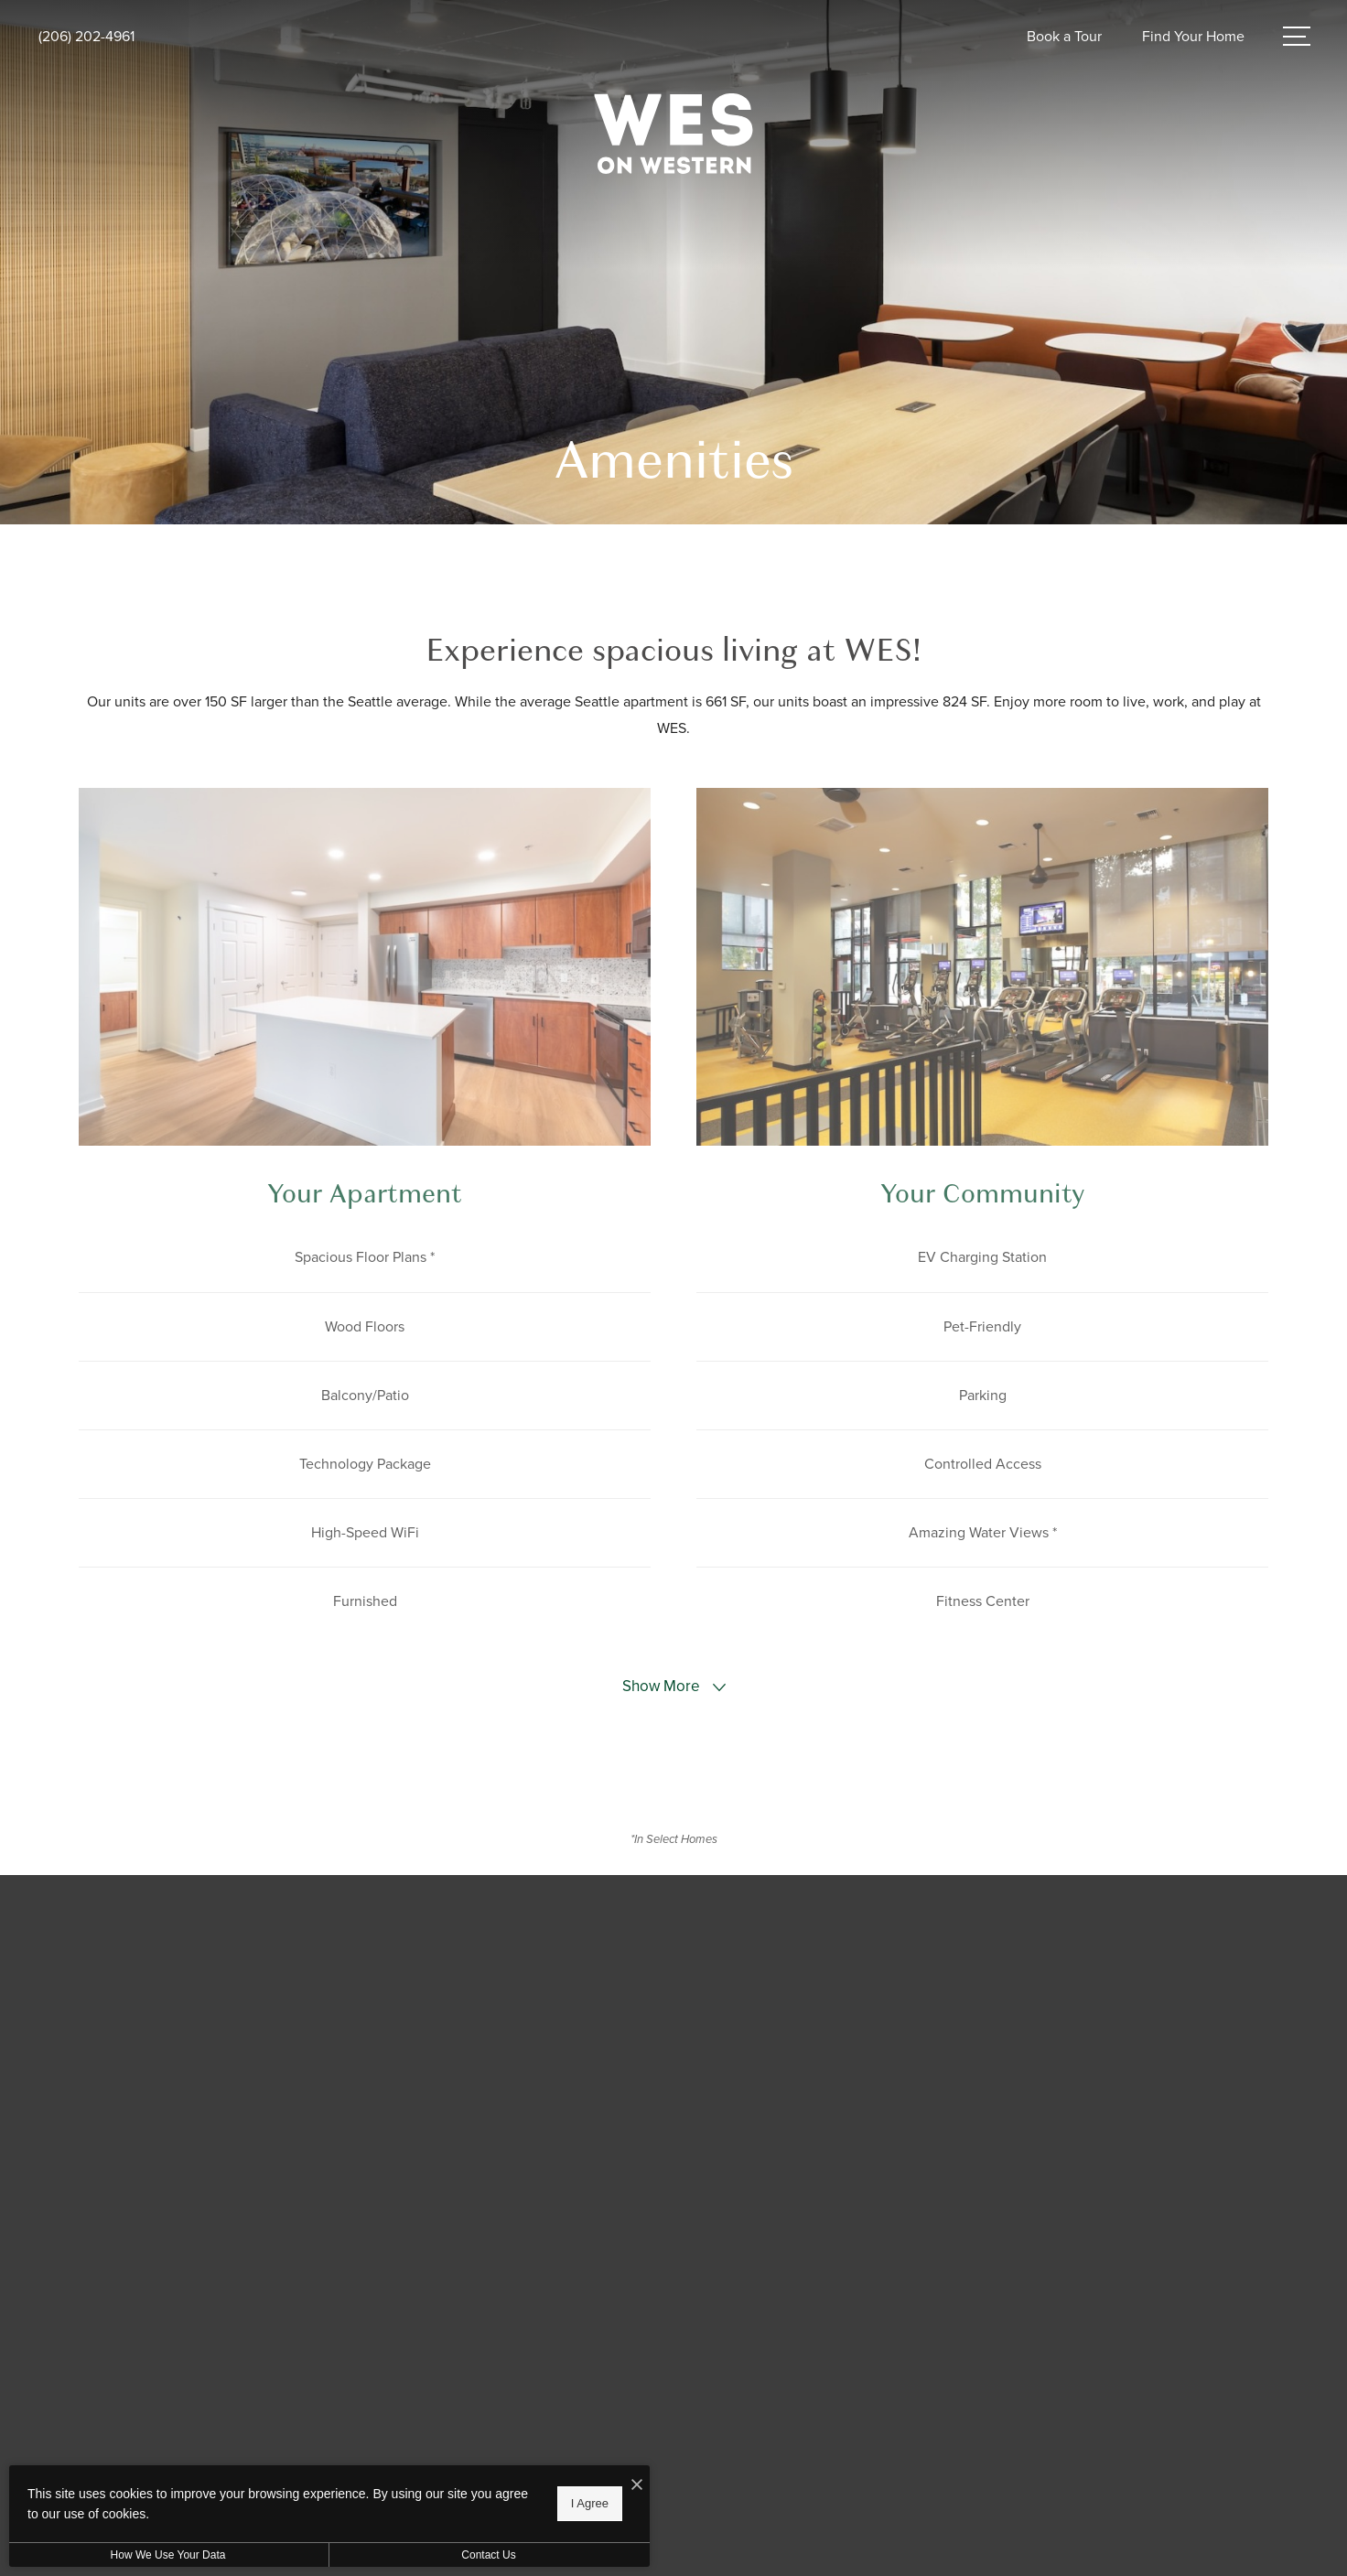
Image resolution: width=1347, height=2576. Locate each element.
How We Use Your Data (168, 2555)
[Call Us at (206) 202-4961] (86, 37)
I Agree (590, 2503)
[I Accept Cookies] (636, 2486)
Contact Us (488, 2555)
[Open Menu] (1296, 36)
